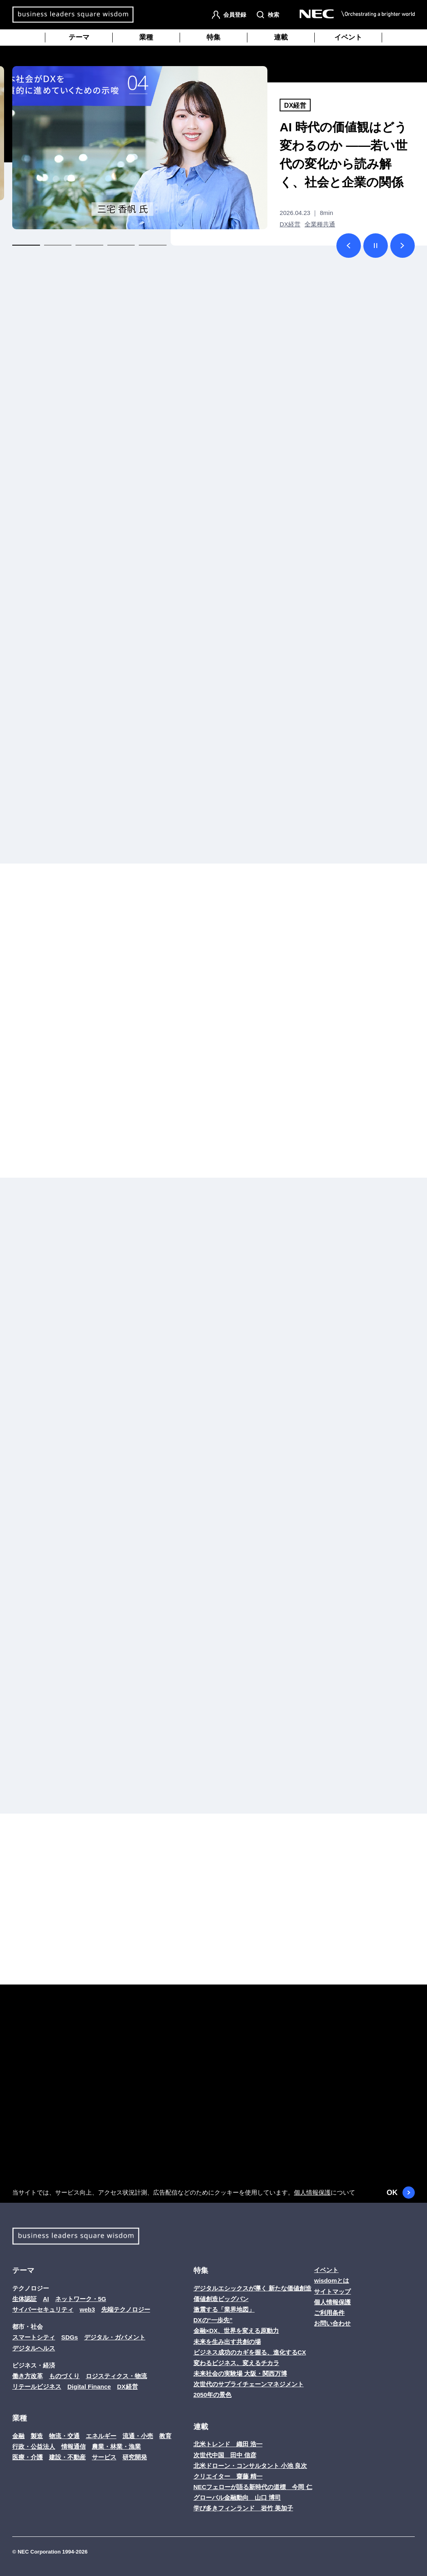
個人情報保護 (312, 2192)
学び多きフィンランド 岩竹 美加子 (243, 2508)
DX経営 (295, 105)
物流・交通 (64, 2435)
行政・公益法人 (33, 2446)
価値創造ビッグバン (221, 2298)
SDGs (69, 2337)
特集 (213, 37)
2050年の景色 (212, 2394)
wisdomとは (331, 2280)
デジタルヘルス (33, 2348)
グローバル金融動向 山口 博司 (237, 2497)
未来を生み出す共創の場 (227, 2341)
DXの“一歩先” (213, 2320)
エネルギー (101, 2435)
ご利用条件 (329, 2312)
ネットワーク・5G (80, 2298)
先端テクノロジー (125, 2309)
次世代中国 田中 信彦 (224, 2455)
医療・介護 (27, 2457)
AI (46, 2298)
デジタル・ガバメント (114, 2337)
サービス (104, 2457)
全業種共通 (320, 224)
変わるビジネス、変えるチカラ (236, 2362)
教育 (165, 2435)
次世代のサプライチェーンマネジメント (248, 2384)
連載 (281, 37)
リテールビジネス (36, 2386)
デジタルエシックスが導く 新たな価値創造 (252, 2288)
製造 (37, 2435)
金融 (18, 2435)
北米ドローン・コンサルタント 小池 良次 (250, 2465)
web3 (87, 2309)
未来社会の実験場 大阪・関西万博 (240, 2373)
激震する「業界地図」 (224, 2309)
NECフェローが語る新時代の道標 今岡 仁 (252, 2486)
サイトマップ (332, 2291)
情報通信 (73, 2446)
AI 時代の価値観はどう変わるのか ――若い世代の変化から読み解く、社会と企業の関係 (343, 154)
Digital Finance (89, 2386)
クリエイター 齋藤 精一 (227, 2476)
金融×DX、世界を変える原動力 (236, 2330)
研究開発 (134, 2457)
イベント (348, 37)
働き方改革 (27, 2375)
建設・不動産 (67, 2457)
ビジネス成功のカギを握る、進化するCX (249, 2352)
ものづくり (64, 2375)
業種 (146, 37)
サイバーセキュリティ (42, 2309)
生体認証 (24, 2298)
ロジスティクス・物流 (116, 2375)
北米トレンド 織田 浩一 (227, 2444)
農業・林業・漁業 (116, 2446)
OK (401, 2192)
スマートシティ (33, 2337)
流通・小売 (137, 2435)
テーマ (79, 37)
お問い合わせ (332, 2323)
